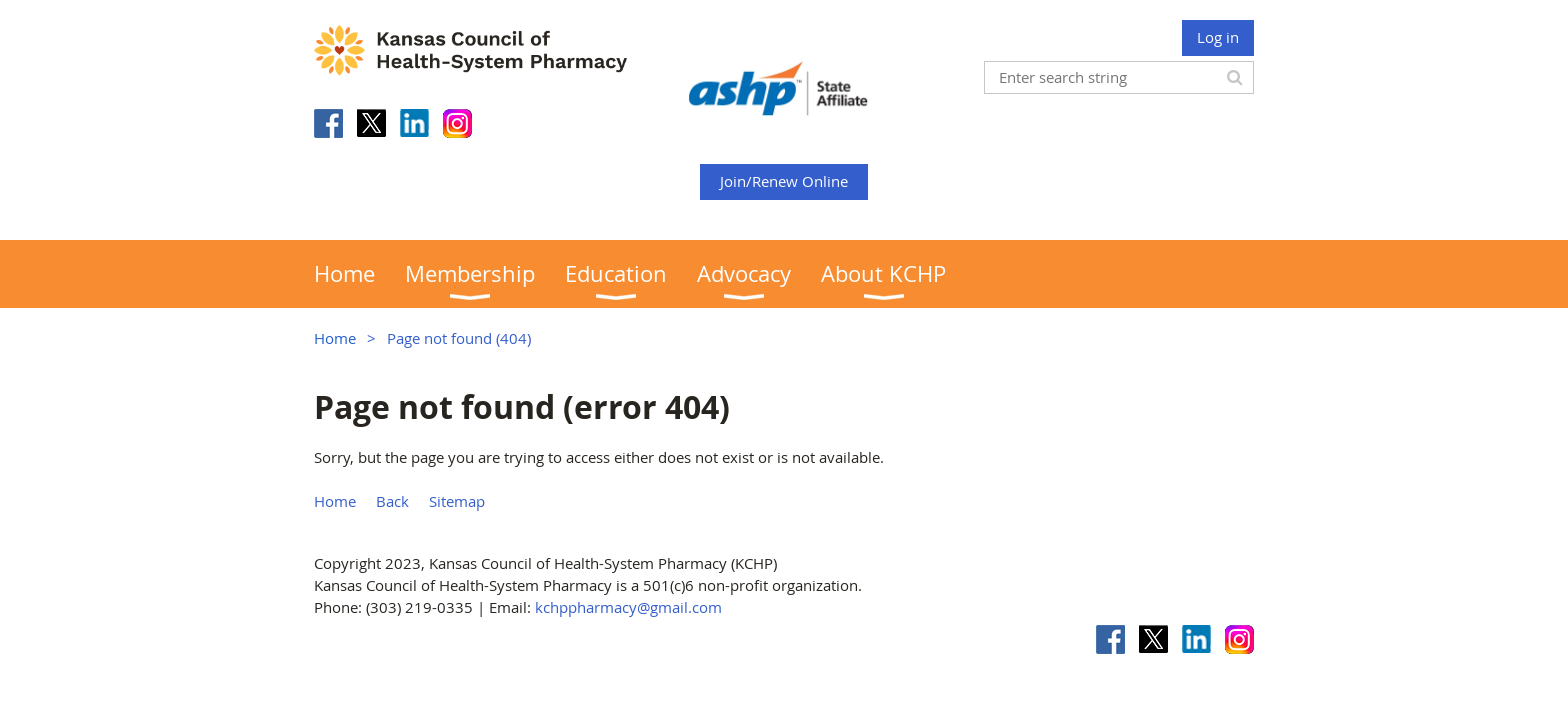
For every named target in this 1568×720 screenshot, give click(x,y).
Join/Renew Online (784, 181)
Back (392, 501)
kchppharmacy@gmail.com (628, 607)
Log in (1218, 37)
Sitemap (457, 501)
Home (335, 338)
